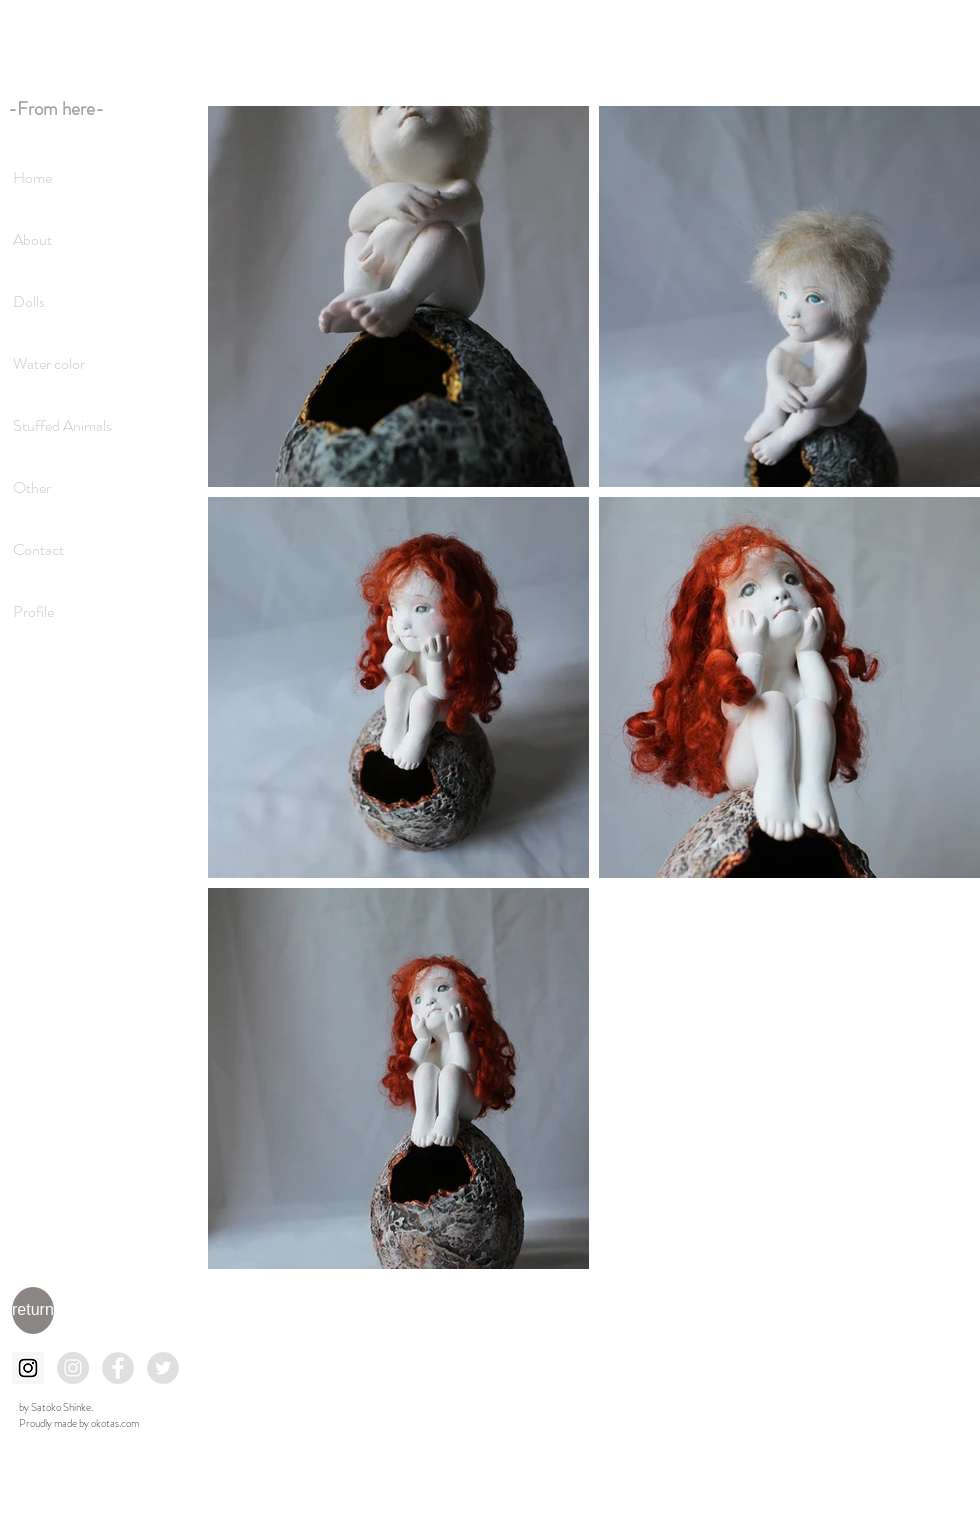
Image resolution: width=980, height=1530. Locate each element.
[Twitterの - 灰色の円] (163, 1368)
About (32, 239)
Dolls (29, 301)
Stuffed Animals (62, 425)
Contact (38, 549)
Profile (33, 611)
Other (32, 487)
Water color (49, 363)
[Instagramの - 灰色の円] (73, 1368)
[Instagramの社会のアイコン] (28, 1368)
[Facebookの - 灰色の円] (118, 1368)
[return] (33, 1310)
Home (32, 177)
